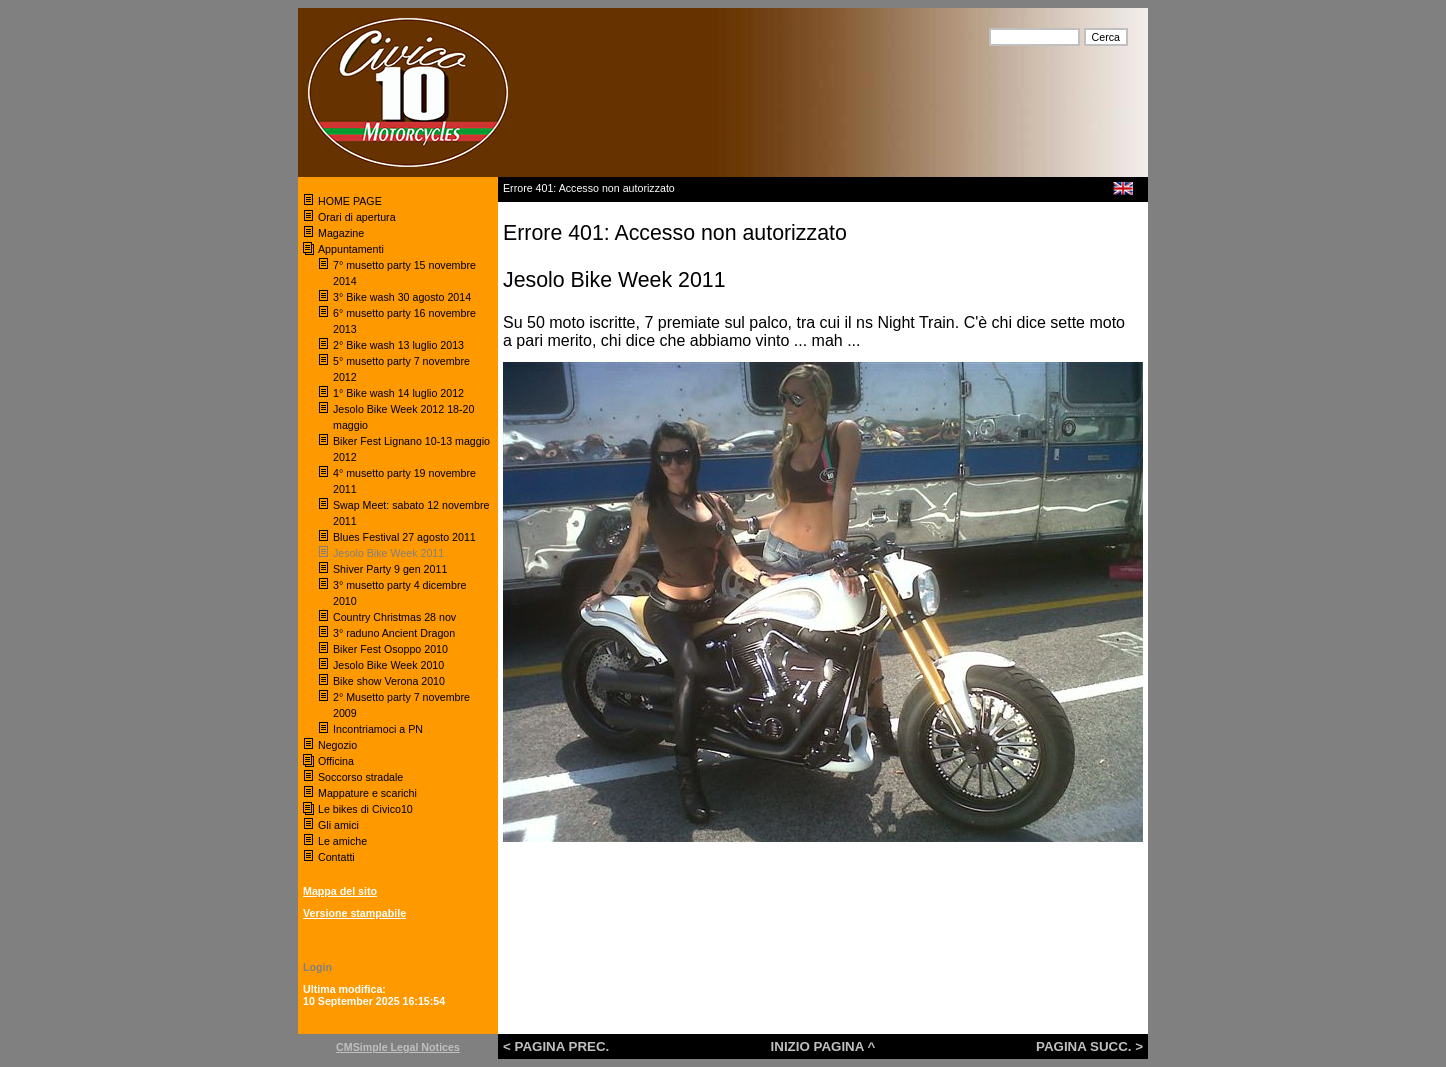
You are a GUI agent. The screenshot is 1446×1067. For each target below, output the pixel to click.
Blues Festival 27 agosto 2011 (404, 537)
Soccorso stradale (362, 777)
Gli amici (338, 825)
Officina (336, 761)
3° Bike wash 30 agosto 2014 (402, 297)
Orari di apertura (357, 217)
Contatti (336, 857)
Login (317, 967)
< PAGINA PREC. (556, 1046)
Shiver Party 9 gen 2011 (390, 569)
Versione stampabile (354, 913)
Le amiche (342, 841)
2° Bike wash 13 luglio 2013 (398, 345)
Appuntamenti (351, 249)
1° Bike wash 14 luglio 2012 (398, 393)
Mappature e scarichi (367, 793)
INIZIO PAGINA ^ (823, 1046)
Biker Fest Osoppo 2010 (390, 649)
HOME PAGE (351, 201)
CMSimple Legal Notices (398, 1047)
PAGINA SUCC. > (1089, 1046)
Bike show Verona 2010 (390, 681)
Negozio (337, 745)
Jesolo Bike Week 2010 (388, 665)
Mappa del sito (340, 891)
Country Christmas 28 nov (394, 617)
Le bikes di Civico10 (365, 809)
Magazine (341, 233)
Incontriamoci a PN (378, 729)
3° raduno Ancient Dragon (394, 633)
